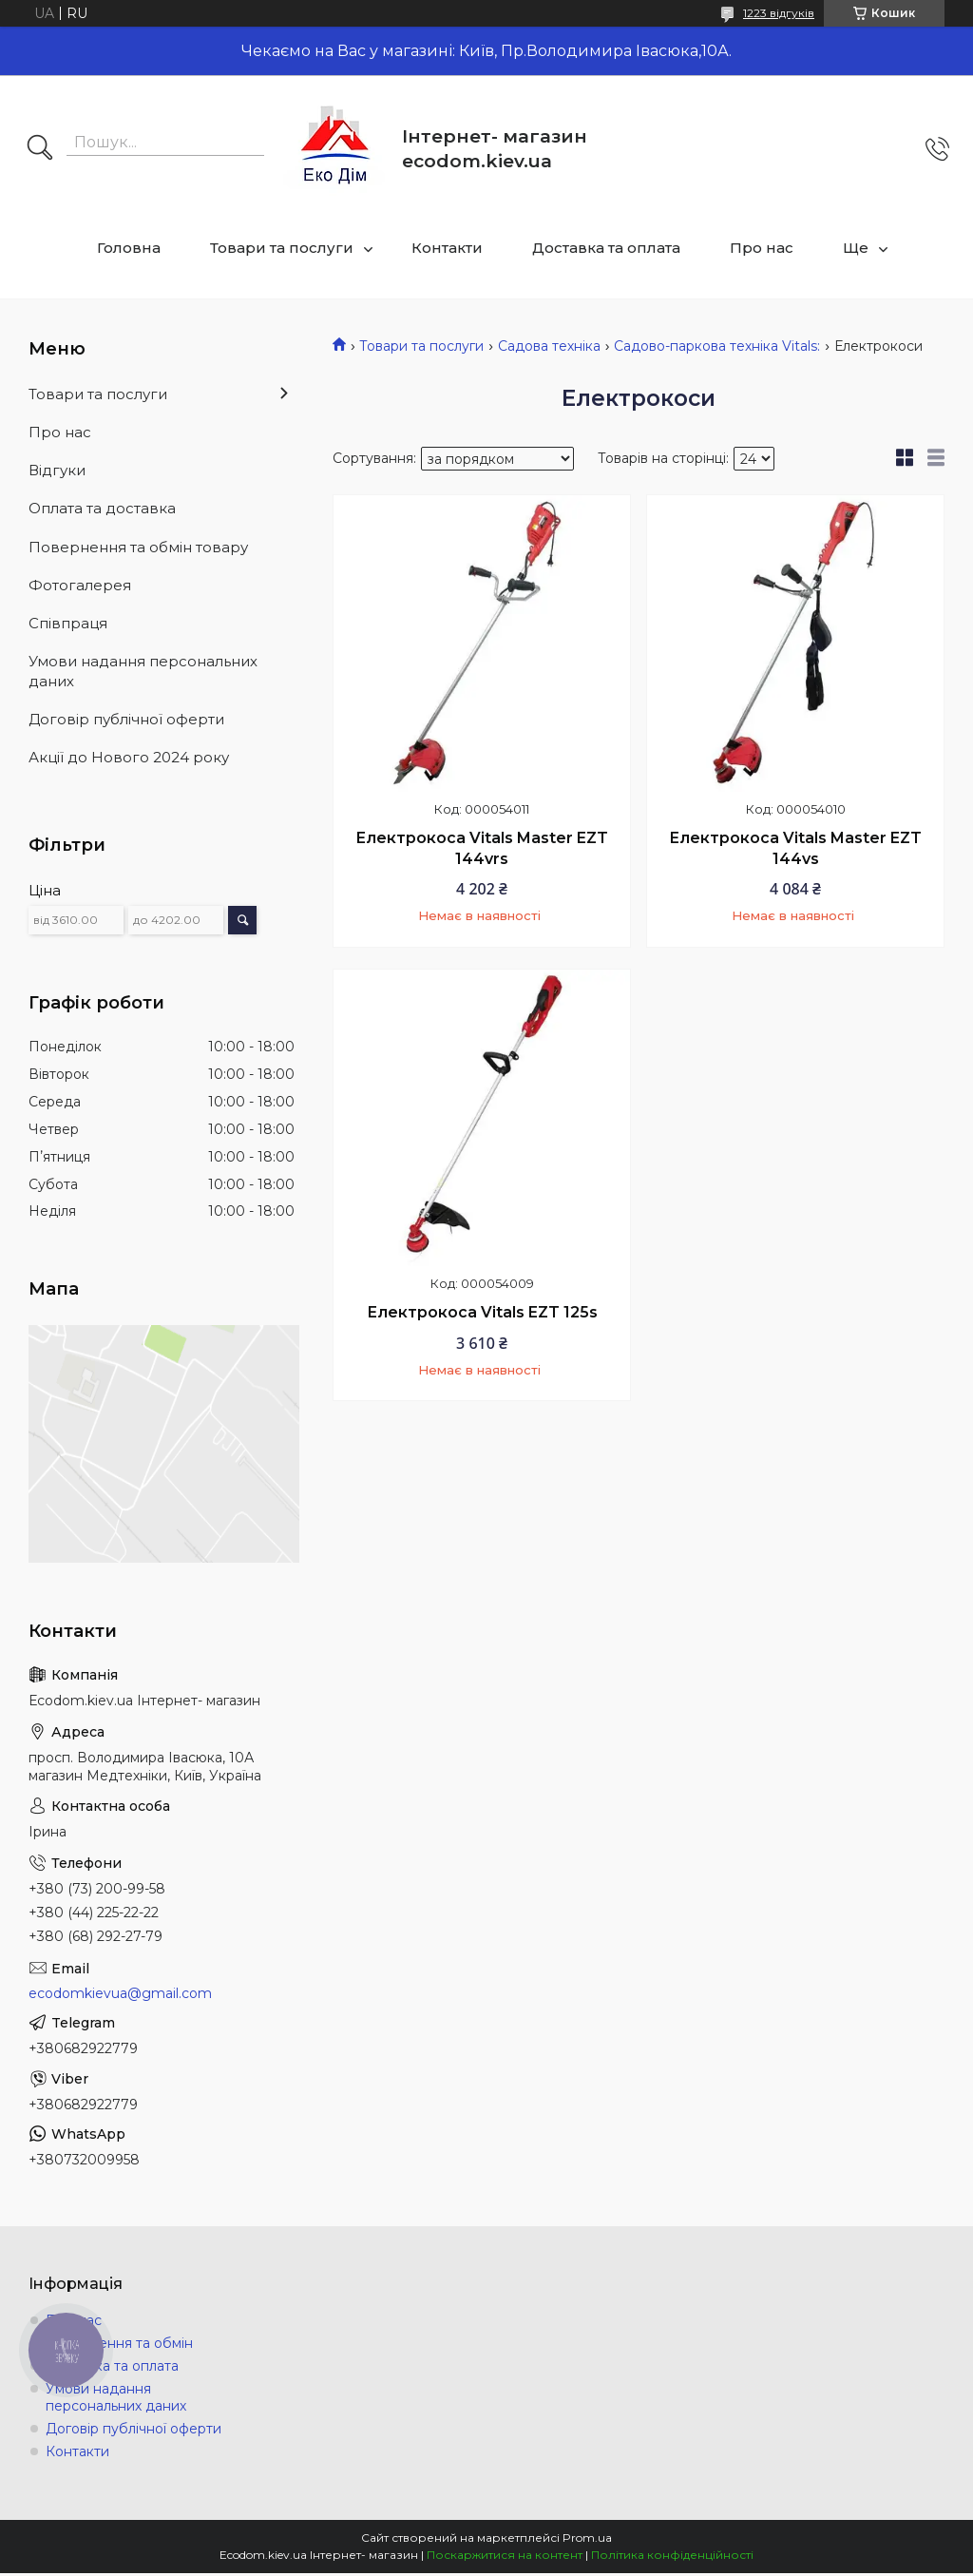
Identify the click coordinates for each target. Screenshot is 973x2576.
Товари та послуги (281, 248)
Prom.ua (587, 2537)
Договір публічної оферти (126, 719)
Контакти (447, 248)
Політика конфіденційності (672, 2554)
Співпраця (68, 623)
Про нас (761, 248)
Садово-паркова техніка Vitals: (717, 346)
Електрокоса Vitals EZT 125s (482, 1312)
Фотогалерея (80, 585)
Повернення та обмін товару (138, 547)
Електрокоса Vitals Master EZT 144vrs (481, 848)
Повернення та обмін (119, 2343)
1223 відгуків (778, 13)
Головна (129, 248)
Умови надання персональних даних (143, 670)
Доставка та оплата (606, 248)
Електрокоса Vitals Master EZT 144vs (795, 848)
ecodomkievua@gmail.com (120, 1993)
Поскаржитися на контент (504, 2554)
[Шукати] (40, 149)
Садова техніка (549, 346)
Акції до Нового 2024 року (129, 757)
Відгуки (57, 470)
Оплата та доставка (102, 508)
